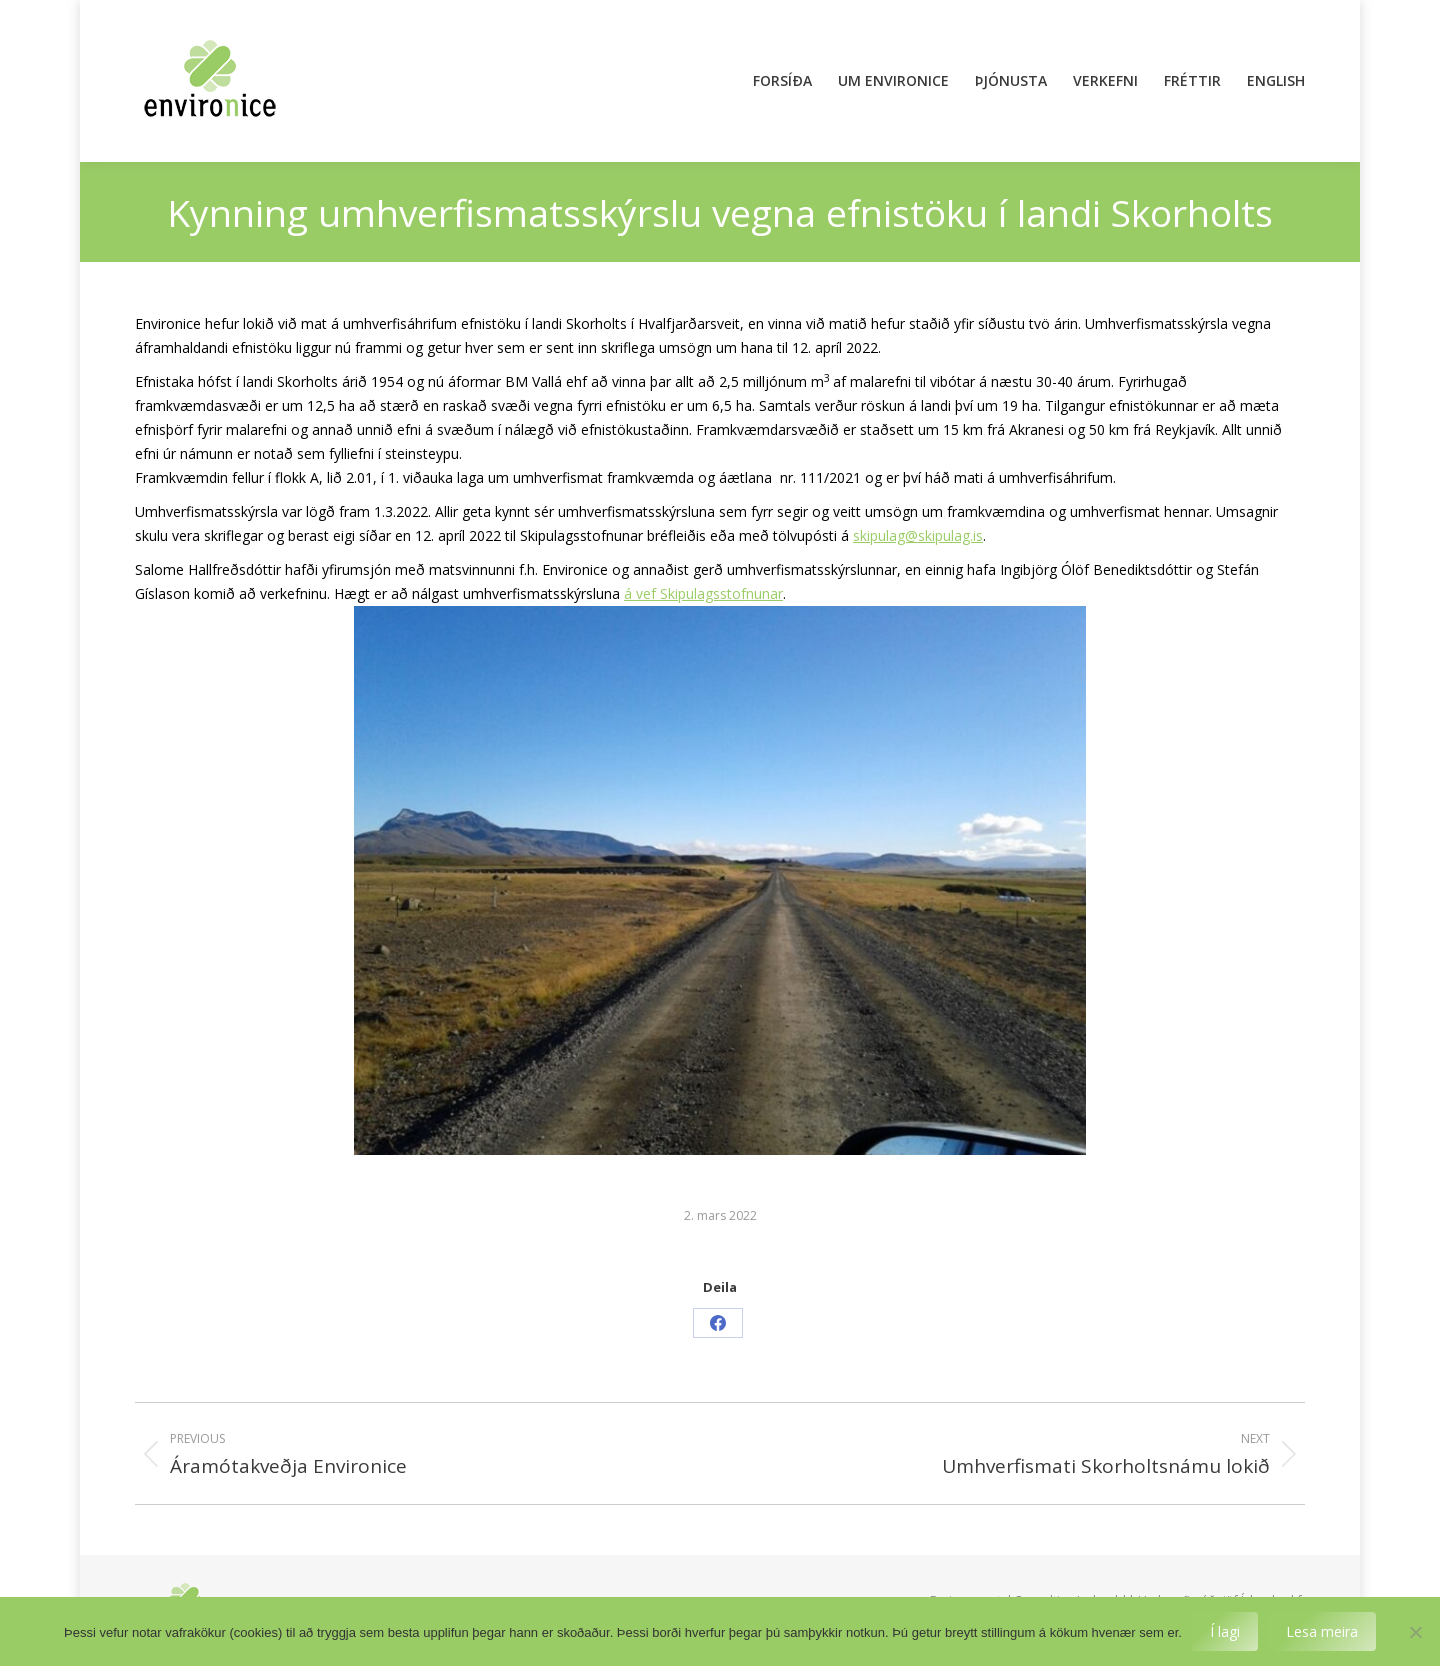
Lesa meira (1322, 1631)
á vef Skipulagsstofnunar (703, 593)
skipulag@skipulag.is (918, 535)
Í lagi (1225, 1631)
